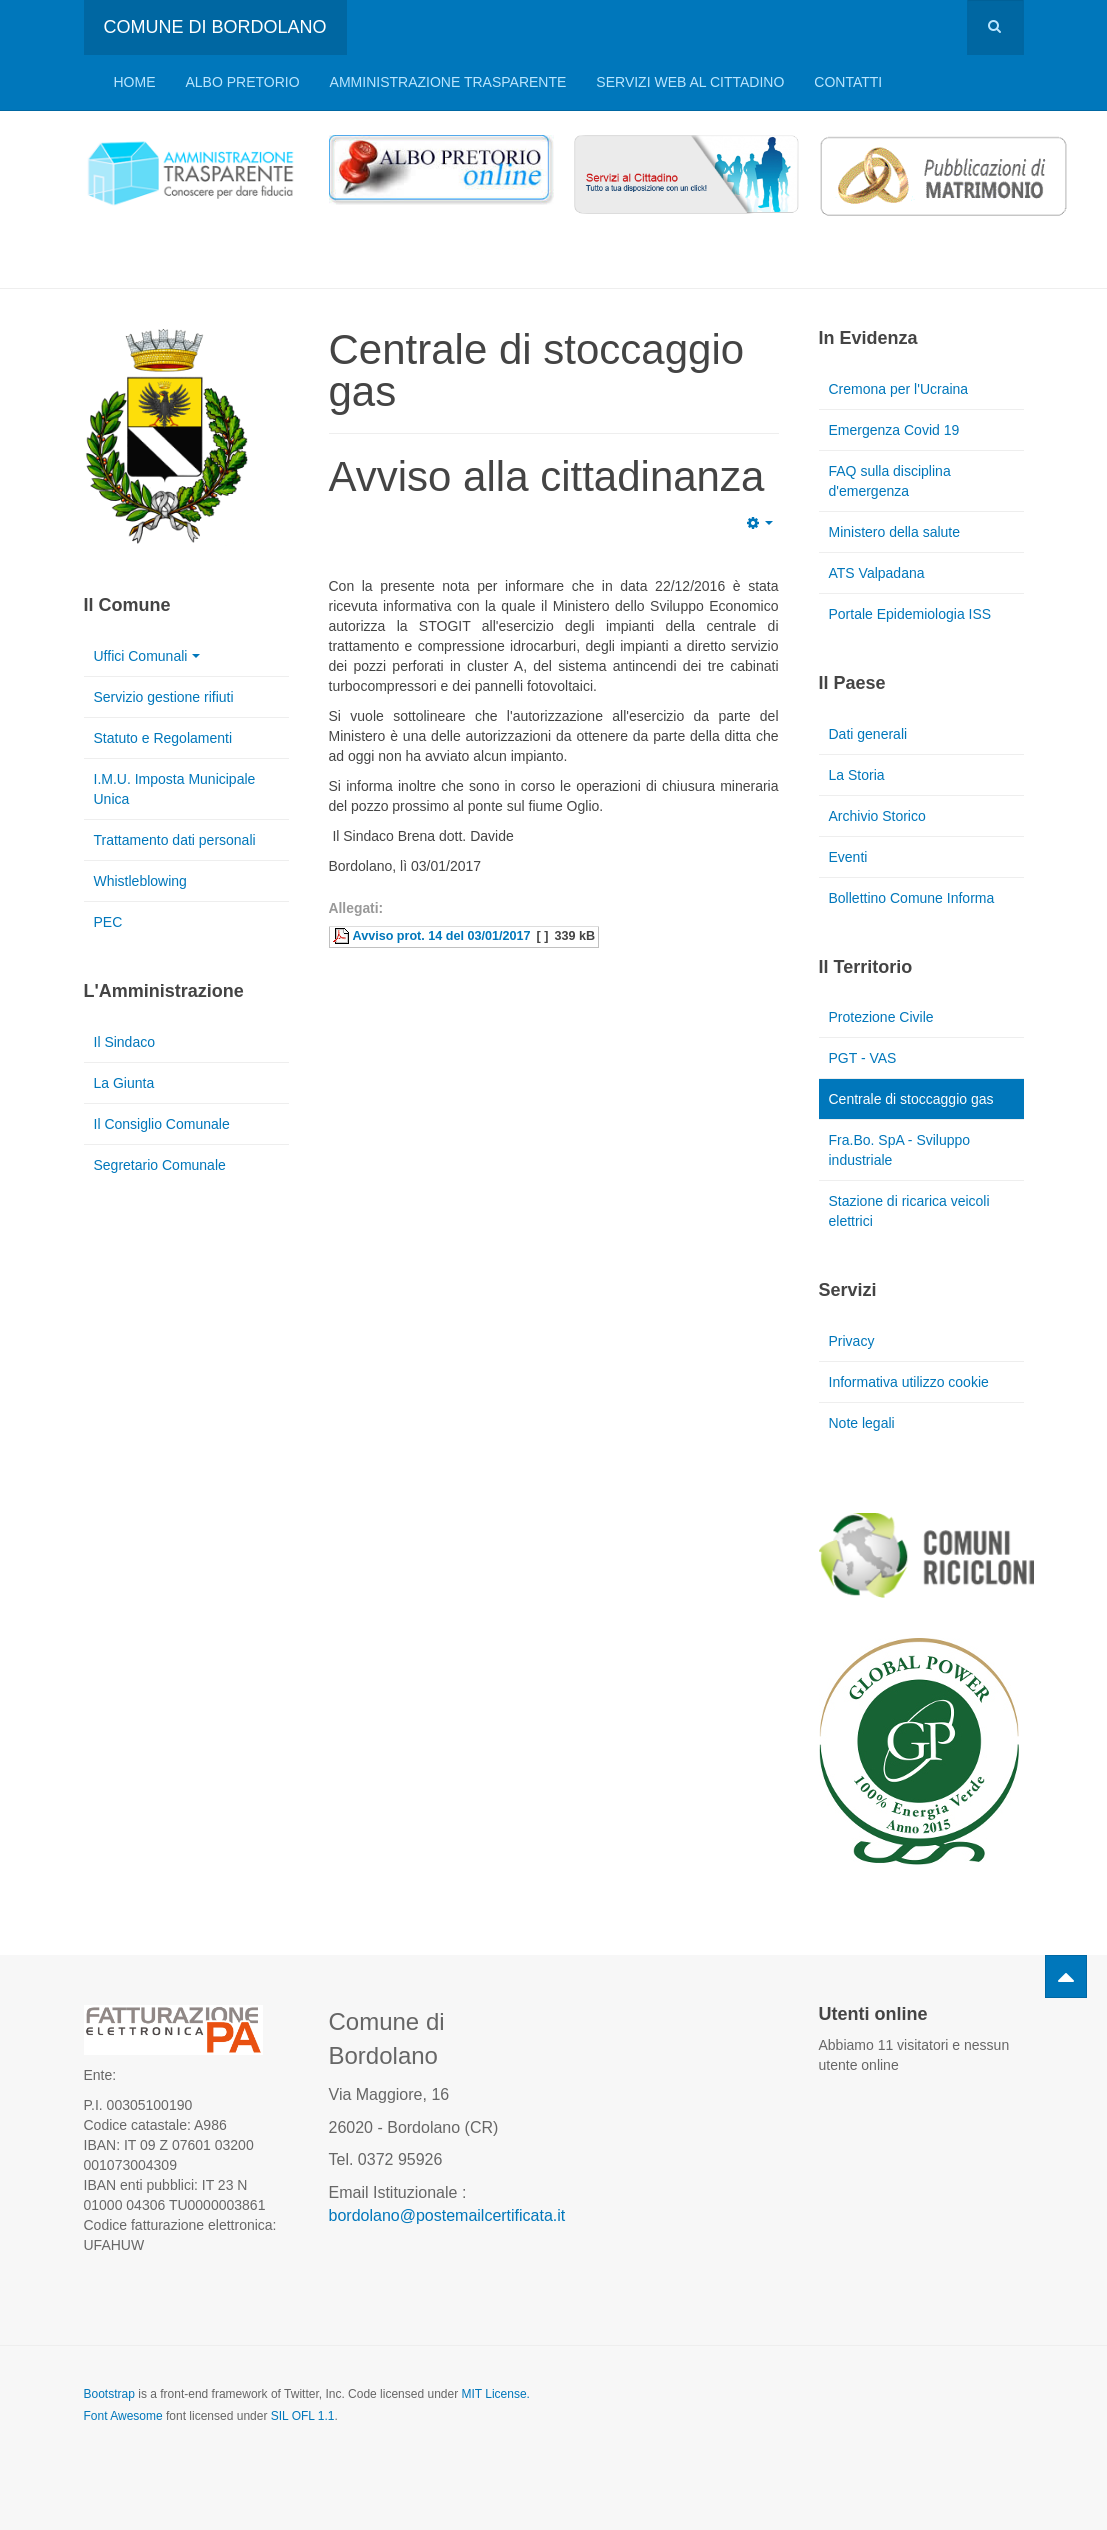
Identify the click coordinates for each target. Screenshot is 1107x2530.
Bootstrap (109, 2394)
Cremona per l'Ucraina (899, 389)
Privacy (852, 1341)
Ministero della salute (895, 532)
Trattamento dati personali (175, 840)
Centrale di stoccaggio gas (911, 1099)
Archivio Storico (877, 816)
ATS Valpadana (877, 573)
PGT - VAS (863, 1058)
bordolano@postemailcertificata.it (447, 2215)
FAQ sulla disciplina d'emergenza (890, 481)
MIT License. (495, 2394)
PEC (108, 922)
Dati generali (868, 734)
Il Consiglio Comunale (162, 1124)
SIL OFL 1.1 (303, 2416)
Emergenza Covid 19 (894, 430)
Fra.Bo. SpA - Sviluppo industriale (900, 1150)
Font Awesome (123, 2416)
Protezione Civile (881, 1017)
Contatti (848, 82)
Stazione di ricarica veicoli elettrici (909, 1211)
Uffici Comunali (147, 656)
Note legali (862, 1423)
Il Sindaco (124, 1042)
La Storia (857, 775)
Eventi (848, 857)
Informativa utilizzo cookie (909, 1382)
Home (135, 82)
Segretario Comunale (160, 1165)
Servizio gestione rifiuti (164, 697)
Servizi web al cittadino (690, 82)
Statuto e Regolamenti (163, 738)
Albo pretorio (243, 82)
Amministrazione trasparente (448, 82)
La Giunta (124, 1083)
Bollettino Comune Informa (912, 898)
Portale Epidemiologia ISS (910, 614)
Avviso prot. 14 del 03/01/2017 (442, 936)
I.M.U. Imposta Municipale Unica (175, 789)
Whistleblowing (140, 881)
